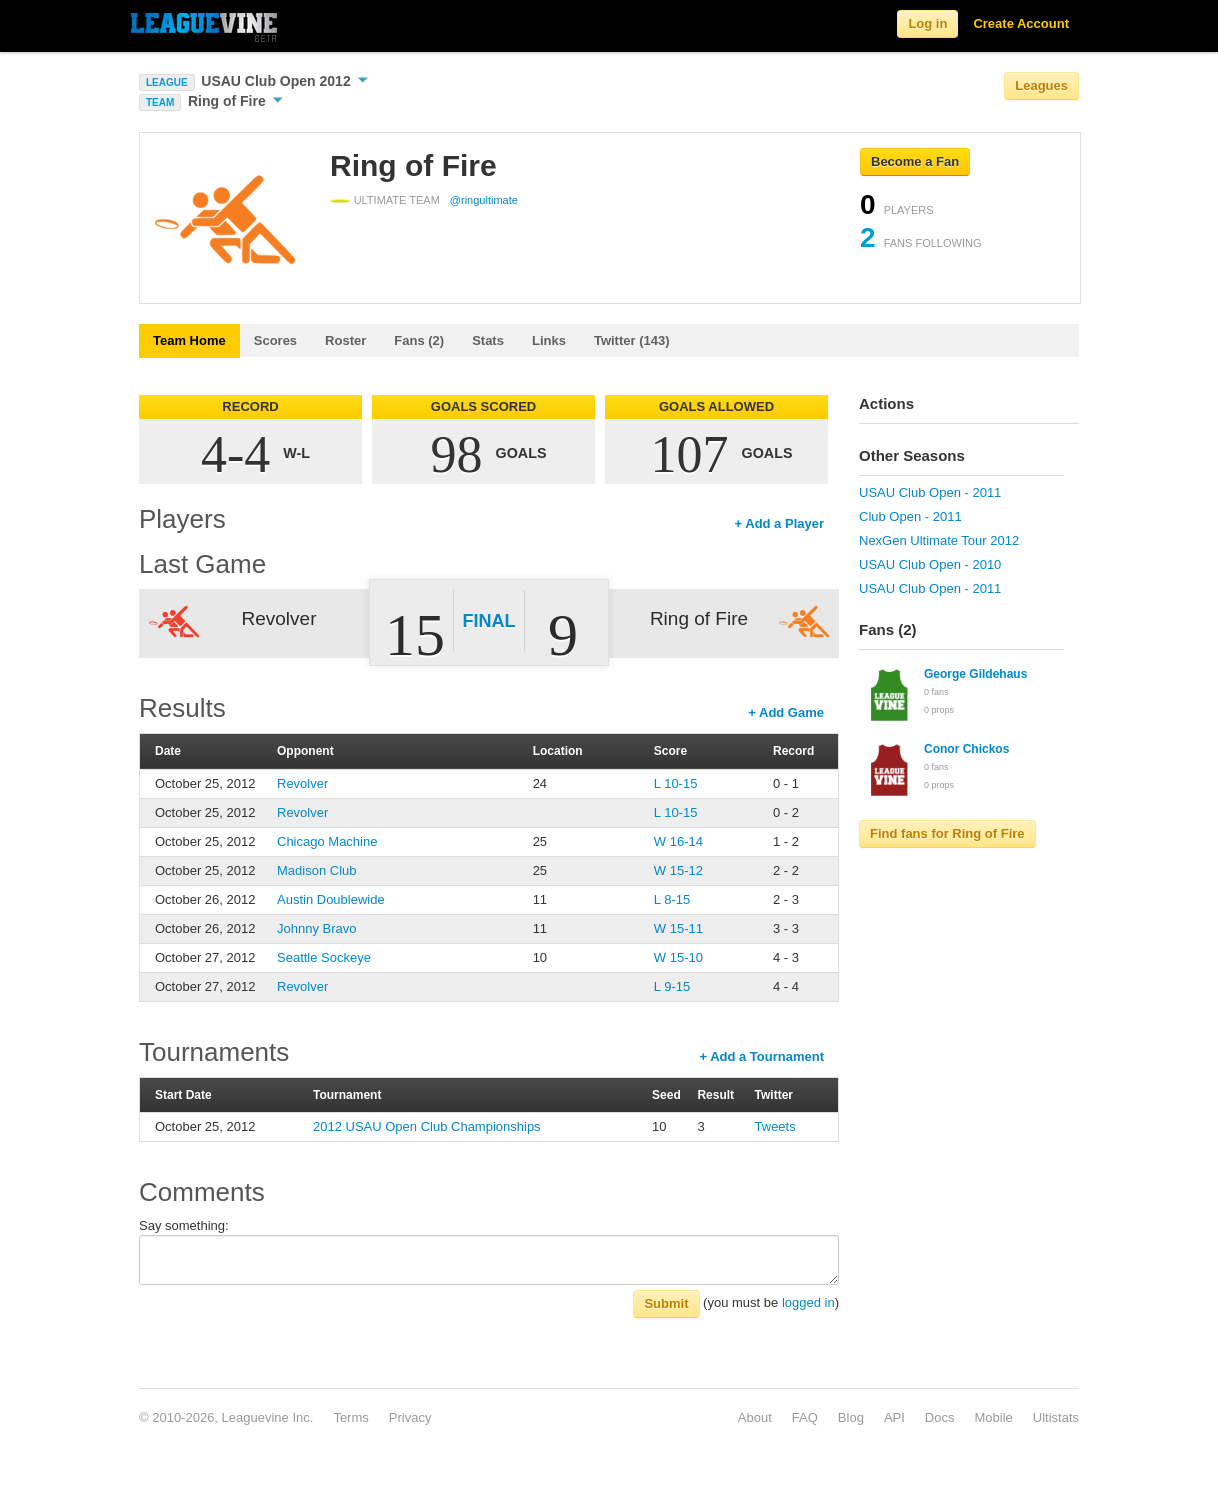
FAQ (805, 1417)
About (755, 1417)
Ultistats (1056, 1417)
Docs (940, 1417)
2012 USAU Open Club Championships (427, 1126)
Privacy (410, 1417)
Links (549, 340)
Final (489, 621)
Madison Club (317, 870)
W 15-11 (678, 928)
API (894, 1417)
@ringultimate (484, 200)
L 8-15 (672, 899)
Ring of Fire (235, 101)
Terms (350, 1417)
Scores (275, 340)
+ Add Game (786, 712)
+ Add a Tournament (761, 1056)
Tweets (775, 1126)
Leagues (1041, 85)
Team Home (189, 340)
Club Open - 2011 (910, 516)
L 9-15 (672, 986)
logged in (808, 1302)
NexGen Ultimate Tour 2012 (939, 540)
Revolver (302, 783)
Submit (666, 1303)
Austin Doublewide (331, 899)
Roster (345, 340)
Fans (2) (419, 340)
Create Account (1021, 23)
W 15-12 (678, 870)
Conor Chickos (966, 749)
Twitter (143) (632, 340)
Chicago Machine (327, 841)
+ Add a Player (779, 523)
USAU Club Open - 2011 (930, 492)
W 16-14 (678, 841)
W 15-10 (678, 957)
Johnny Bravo (317, 928)
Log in (927, 23)
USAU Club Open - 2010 (930, 564)
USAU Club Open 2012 (284, 81)
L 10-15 (676, 783)
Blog (851, 1417)
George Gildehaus (975, 674)
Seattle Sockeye (324, 957)
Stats (488, 340)
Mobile (993, 1417)
